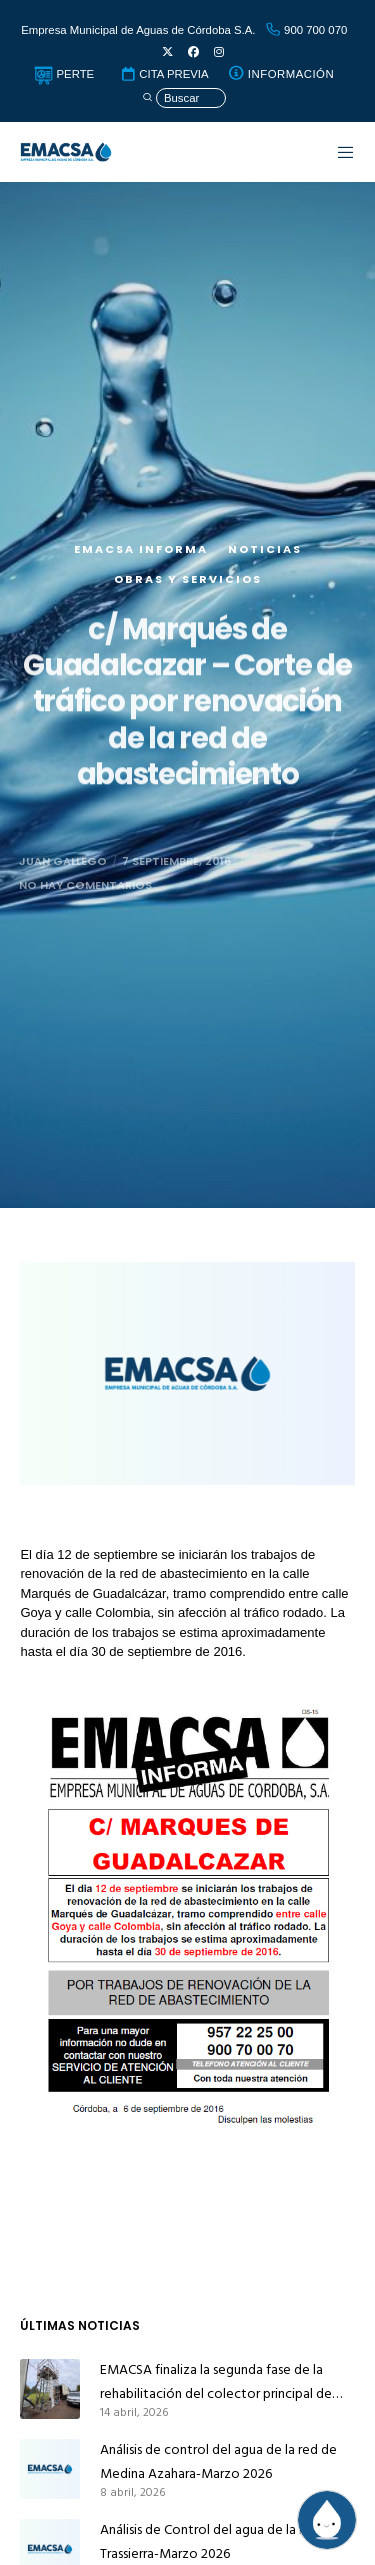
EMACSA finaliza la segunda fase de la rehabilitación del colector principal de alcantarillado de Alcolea (216, 2382)
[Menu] (336, 152)
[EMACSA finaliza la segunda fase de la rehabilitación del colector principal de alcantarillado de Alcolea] (50, 2389)
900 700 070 (306, 30)
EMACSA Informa (141, 580)
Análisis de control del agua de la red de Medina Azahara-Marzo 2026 (218, 2461)
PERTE (64, 74)
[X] (167, 52)
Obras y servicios (188, 610)
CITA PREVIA (164, 74)
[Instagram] (219, 52)
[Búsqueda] (184, 98)
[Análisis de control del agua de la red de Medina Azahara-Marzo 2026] (50, 2469)
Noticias (265, 580)
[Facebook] (193, 52)
